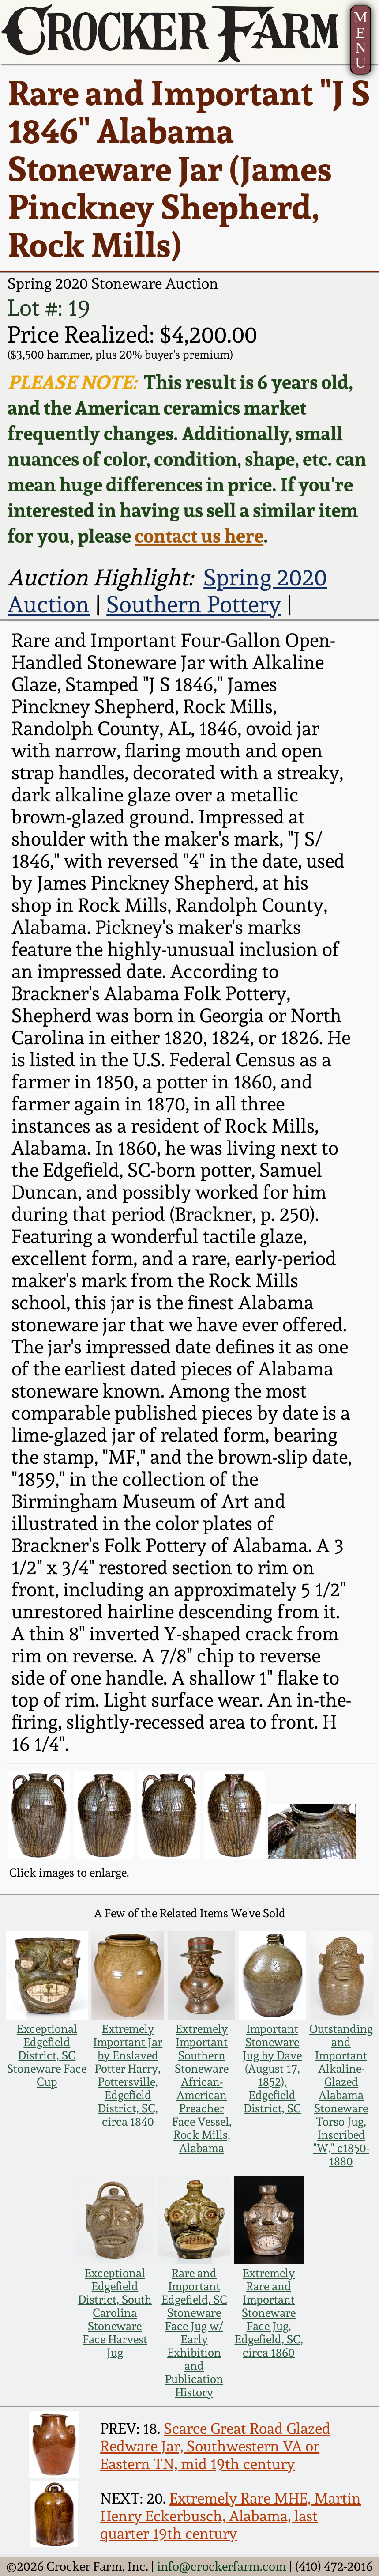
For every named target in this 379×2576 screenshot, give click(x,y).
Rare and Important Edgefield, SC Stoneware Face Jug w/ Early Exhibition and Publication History (194, 2332)
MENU (361, 39)
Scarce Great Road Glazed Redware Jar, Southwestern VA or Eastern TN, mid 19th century (215, 2446)
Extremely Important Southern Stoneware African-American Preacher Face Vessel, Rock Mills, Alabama (202, 2088)
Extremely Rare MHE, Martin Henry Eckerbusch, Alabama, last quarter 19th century (230, 2515)
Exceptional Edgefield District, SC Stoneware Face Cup (46, 2055)
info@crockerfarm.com (221, 2566)
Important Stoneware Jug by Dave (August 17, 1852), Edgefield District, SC (272, 2068)
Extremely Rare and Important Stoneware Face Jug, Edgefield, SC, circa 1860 (269, 2312)
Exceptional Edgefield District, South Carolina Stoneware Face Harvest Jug (115, 2312)
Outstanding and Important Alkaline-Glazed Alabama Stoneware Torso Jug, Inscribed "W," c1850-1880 (341, 2095)
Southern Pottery (193, 604)
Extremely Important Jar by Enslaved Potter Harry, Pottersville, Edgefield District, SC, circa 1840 (127, 2075)
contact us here (199, 535)
